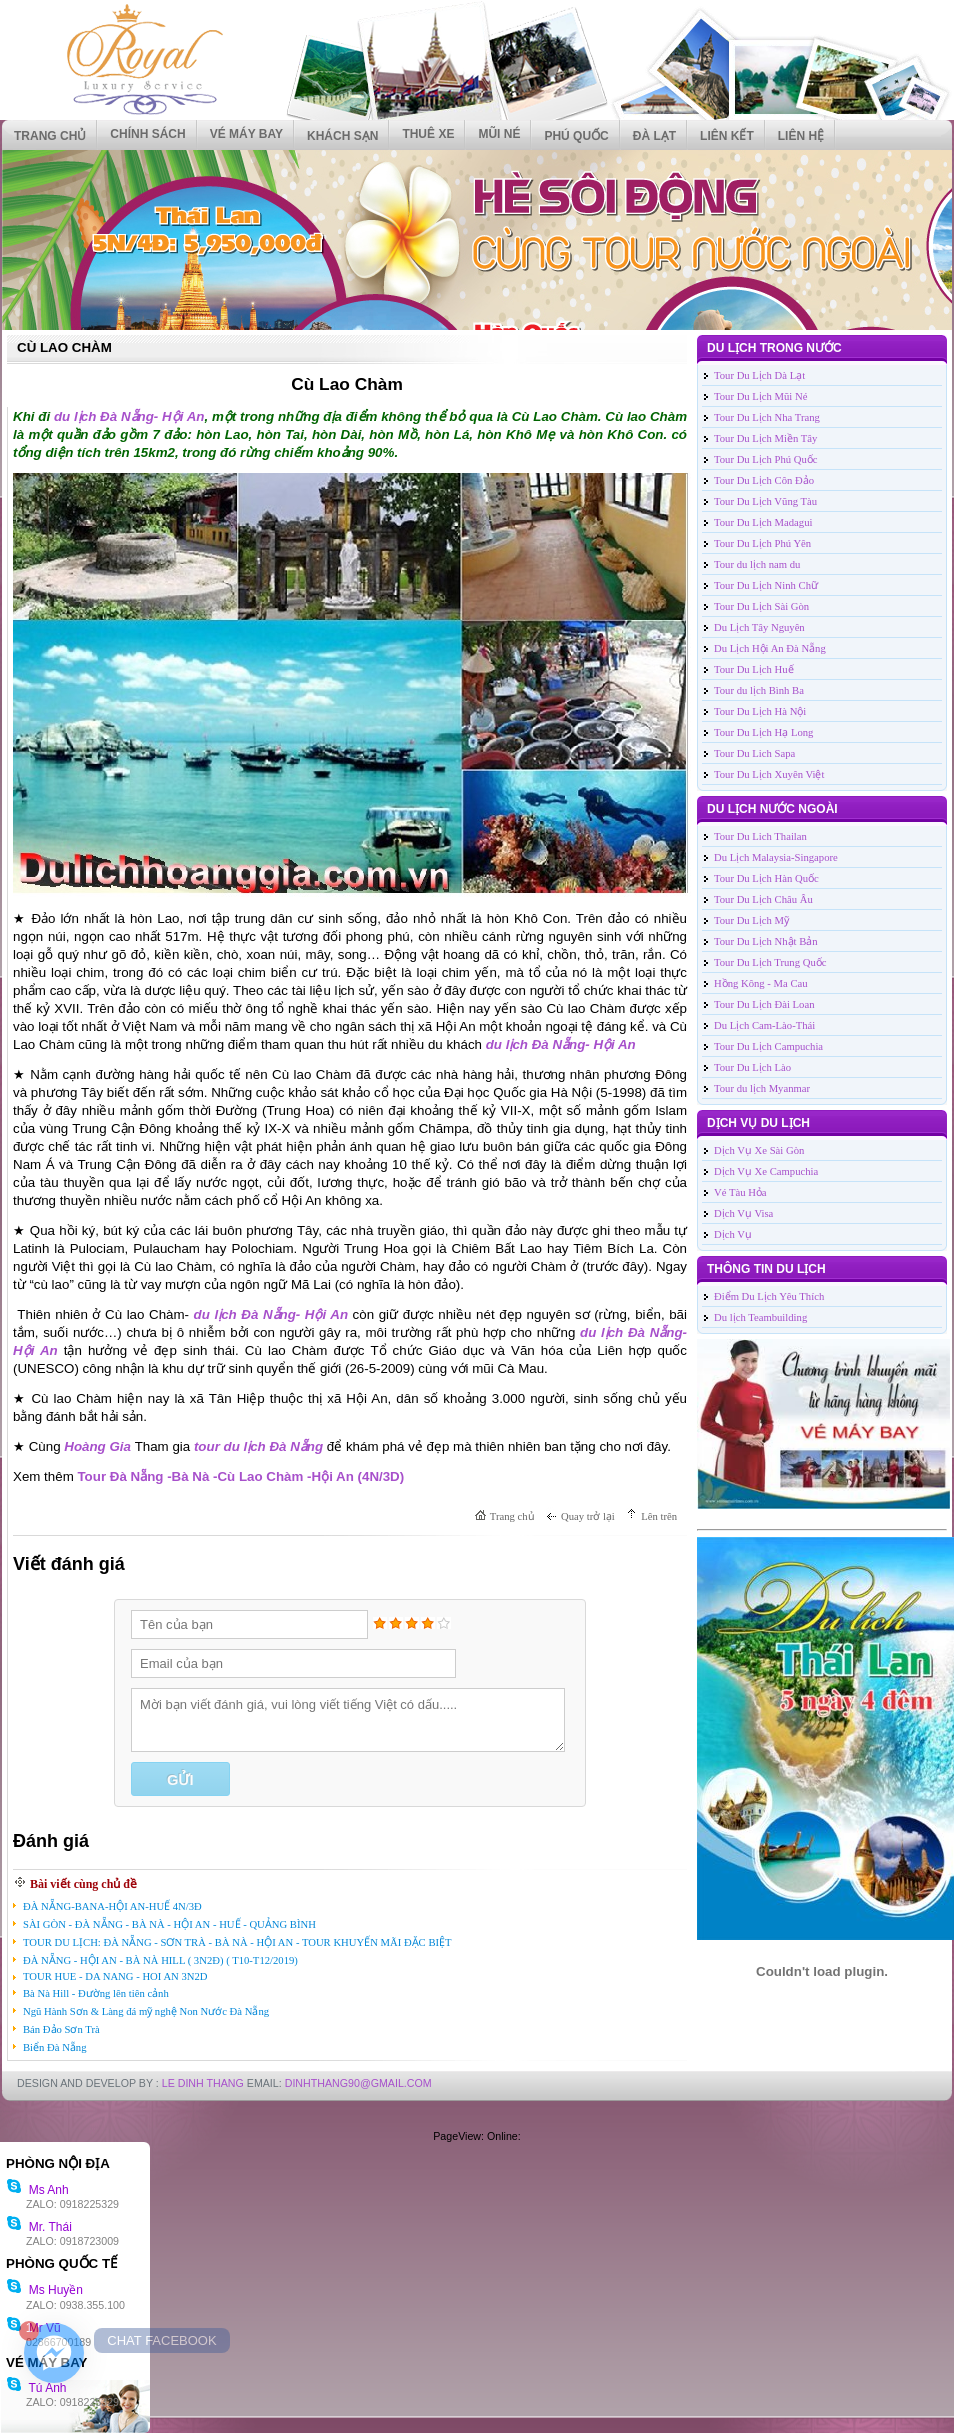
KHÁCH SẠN (342, 136)
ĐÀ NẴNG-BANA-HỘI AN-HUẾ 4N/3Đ (112, 1906)
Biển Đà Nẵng (55, 2047)
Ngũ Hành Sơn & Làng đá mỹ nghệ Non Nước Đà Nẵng (146, 2011)
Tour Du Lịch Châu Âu (763, 899)
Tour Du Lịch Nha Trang (767, 417)
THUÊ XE (428, 134)
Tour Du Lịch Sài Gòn (761, 606)
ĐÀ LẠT (654, 136)
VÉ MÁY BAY (246, 134)
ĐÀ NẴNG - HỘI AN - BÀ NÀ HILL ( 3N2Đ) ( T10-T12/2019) (160, 1960)
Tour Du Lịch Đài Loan (764, 1004)
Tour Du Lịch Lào (752, 1067)
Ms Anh (37, 2190)
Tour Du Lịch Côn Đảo (764, 480)
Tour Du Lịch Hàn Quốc (766, 878)
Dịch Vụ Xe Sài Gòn (759, 1150)
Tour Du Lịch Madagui (763, 522)
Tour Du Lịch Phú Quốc (766, 459)
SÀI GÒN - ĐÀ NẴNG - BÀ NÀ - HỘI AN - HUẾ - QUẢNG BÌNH (169, 1924)
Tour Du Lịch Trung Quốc (770, 962)
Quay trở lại (588, 1516)
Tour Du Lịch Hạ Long (763, 732)
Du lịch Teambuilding (760, 1317)
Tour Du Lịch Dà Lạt (759, 375)
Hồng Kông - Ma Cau (761, 983)
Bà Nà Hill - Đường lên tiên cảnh (96, 1993)
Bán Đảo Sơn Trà (61, 2029)
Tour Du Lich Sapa (754, 753)
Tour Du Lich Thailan (760, 836)
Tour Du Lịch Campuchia (768, 1046)
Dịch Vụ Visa (743, 1213)
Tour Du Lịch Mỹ (751, 920)
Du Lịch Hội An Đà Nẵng (770, 648)
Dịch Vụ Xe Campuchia (766, 1171)
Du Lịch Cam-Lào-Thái (764, 1025)
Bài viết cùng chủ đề (83, 1884)
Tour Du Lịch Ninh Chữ (766, 585)
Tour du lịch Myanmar (762, 1088)
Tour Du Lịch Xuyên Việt (769, 774)
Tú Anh (36, 2388)
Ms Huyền (44, 2290)
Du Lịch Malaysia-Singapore (776, 857)
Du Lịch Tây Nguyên (759, 627)
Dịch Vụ (733, 1234)
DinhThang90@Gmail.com (358, 2083)
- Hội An (179, 416)
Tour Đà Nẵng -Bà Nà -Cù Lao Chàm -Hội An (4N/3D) (240, 1476)
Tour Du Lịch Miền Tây (765, 438)
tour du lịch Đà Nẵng (258, 1446)
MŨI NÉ (499, 134)
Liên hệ (801, 136)
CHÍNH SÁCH (147, 134)
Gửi (180, 1780)
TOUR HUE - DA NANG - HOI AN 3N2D (115, 1976)
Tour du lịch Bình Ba (759, 690)
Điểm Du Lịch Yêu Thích (769, 1296)
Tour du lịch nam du (757, 564)
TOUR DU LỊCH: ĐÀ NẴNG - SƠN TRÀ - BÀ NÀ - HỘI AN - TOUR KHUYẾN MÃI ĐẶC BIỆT (237, 1942)
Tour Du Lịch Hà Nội (760, 711)
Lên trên (659, 1516)
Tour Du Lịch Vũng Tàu (765, 501)
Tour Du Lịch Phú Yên (762, 543)
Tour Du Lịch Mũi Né (760, 396)
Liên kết (727, 136)
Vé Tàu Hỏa (740, 1192)
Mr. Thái (39, 2227)
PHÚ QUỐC (576, 136)
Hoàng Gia (99, 1446)
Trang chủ (50, 136)
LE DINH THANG (203, 2083)
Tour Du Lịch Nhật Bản (766, 941)
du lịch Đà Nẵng (104, 416)
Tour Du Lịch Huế (754, 669)
